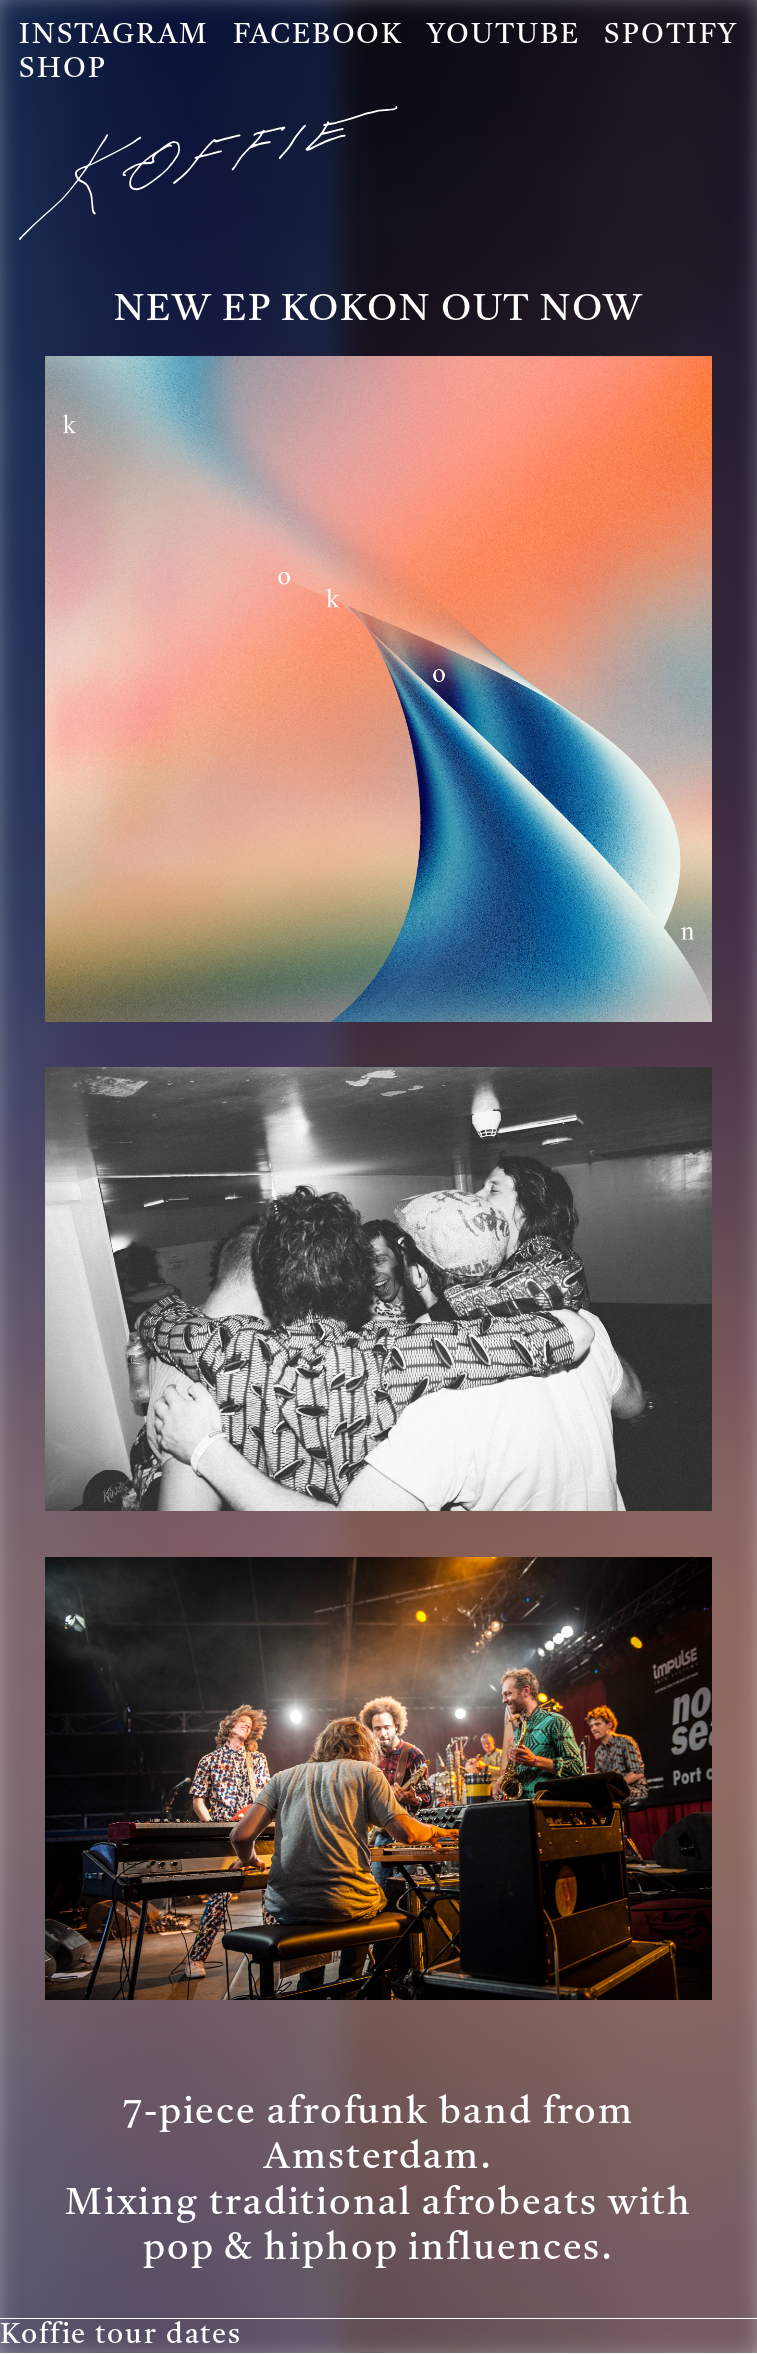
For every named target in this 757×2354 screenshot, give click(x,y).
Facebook (318, 36)
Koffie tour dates (121, 2336)
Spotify (671, 36)
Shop (63, 70)
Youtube (503, 36)
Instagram (114, 36)
